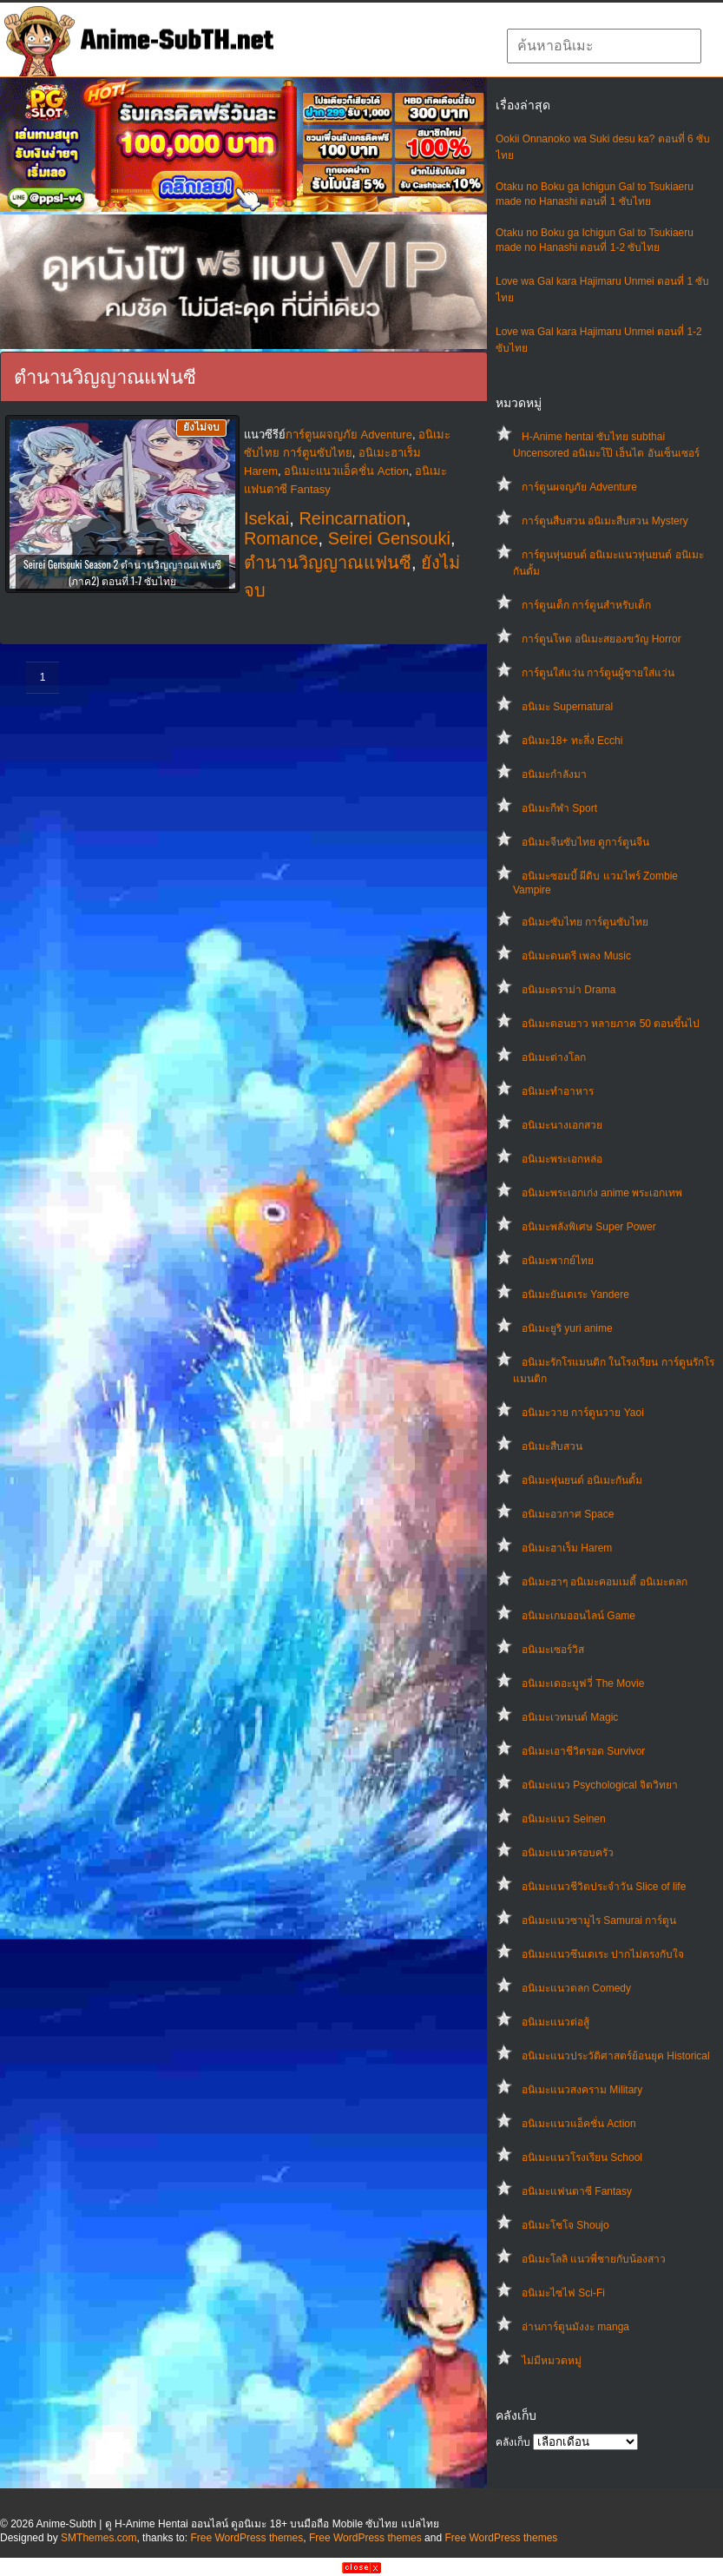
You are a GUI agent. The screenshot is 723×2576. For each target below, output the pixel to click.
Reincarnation (352, 518)
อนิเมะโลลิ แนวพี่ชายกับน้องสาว (594, 2259)
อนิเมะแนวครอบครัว (568, 1853)
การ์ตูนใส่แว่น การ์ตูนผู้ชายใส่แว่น (598, 673)
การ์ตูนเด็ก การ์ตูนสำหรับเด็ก (586, 605)
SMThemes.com (98, 2538)
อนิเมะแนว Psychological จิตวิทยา (600, 1785)
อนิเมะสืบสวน (552, 1446)
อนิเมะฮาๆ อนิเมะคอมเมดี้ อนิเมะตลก (604, 1582)
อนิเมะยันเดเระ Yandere (575, 1294)
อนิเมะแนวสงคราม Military (582, 2090)
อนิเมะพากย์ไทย (558, 1261)
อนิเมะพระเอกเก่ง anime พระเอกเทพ (602, 1193)
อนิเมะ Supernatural (567, 707)
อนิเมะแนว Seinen (564, 1819)
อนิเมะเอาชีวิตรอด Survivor (583, 1751)
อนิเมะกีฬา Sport (559, 808)
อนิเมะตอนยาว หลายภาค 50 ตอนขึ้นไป (611, 1024)
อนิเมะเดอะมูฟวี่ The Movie (583, 1683)
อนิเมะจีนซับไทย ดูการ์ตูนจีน (585, 842)
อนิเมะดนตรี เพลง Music (576, 956)
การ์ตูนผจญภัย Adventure (579, 487)
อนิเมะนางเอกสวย (562, 1125)
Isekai (266, 518)
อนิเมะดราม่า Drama (568, 990)
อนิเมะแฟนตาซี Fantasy (577, 2191)
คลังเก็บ (513, 2442)
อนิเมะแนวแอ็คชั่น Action (579, 2124)
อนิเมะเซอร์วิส (553, 1650)
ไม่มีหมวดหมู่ (552, 2361)
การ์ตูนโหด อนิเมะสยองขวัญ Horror (601, 639)
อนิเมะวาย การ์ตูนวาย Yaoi (583, 1413)
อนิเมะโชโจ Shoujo (565, 2225)
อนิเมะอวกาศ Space (568, 1514)
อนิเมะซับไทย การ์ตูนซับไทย (585, 922)
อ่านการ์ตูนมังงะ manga (575, 2327)
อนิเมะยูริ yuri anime (567, 1328)
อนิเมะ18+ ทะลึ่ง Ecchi (572, 741)
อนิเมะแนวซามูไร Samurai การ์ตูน (599, 1920)
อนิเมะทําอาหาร (558, 1091)
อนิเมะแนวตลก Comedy (576, 1988)
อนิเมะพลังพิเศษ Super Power (589, 1227)
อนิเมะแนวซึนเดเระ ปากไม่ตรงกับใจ (603, 1954)
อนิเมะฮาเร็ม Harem (567, 1548)
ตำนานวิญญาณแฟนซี (327, 562)
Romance (281, 538)
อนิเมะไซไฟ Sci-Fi (563, 2293)
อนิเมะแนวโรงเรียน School (582, 2157)
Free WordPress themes (246, 2538)
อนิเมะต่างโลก (554, 1057)
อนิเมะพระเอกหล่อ (562, 1159)
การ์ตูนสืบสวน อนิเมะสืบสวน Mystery (605, 521)
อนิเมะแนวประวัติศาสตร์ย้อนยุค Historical (616, 2056)
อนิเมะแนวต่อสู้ (555, 2022)
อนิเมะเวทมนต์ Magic (570, 1717)
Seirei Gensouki (389, 538)
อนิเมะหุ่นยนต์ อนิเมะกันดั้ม (582, 1480)
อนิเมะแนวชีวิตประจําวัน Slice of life (604, 1887)
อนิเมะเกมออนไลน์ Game (578, 1616)
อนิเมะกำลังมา (554, 774)
